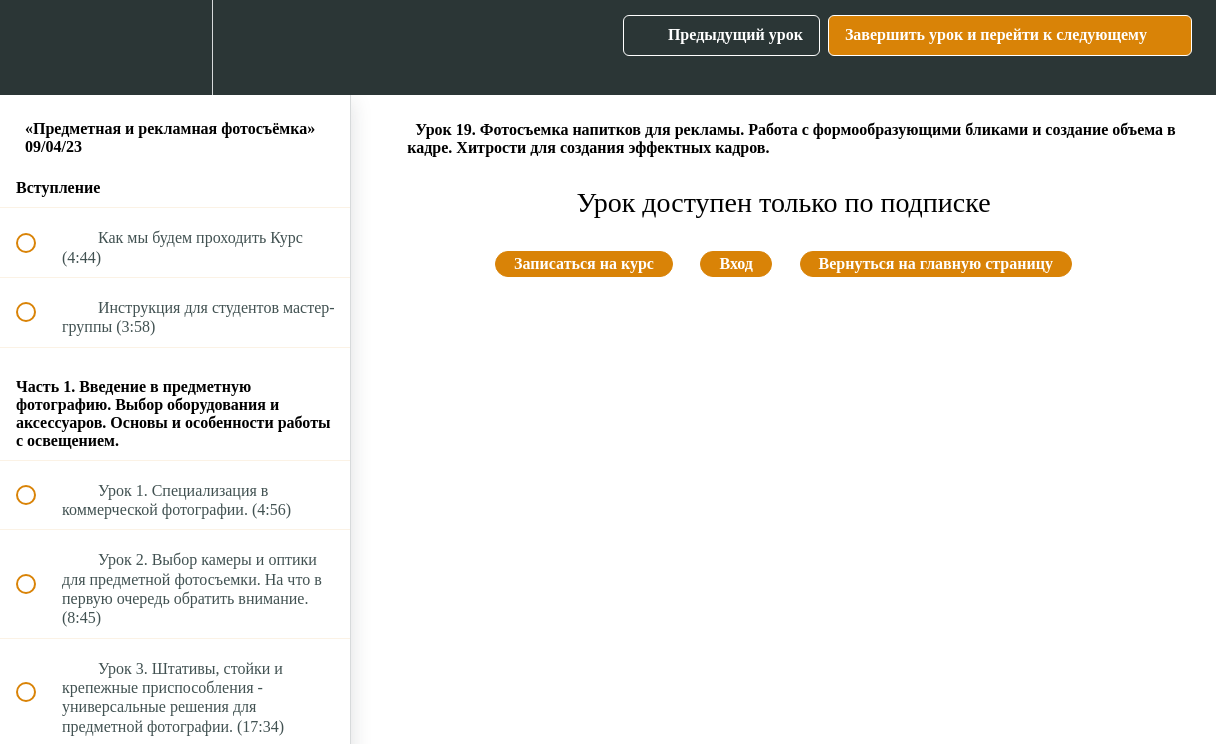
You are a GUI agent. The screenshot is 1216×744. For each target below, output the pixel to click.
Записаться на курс (584, 263)
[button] (37, 47)
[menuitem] (175, 47)
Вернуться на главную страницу (936, 263)
